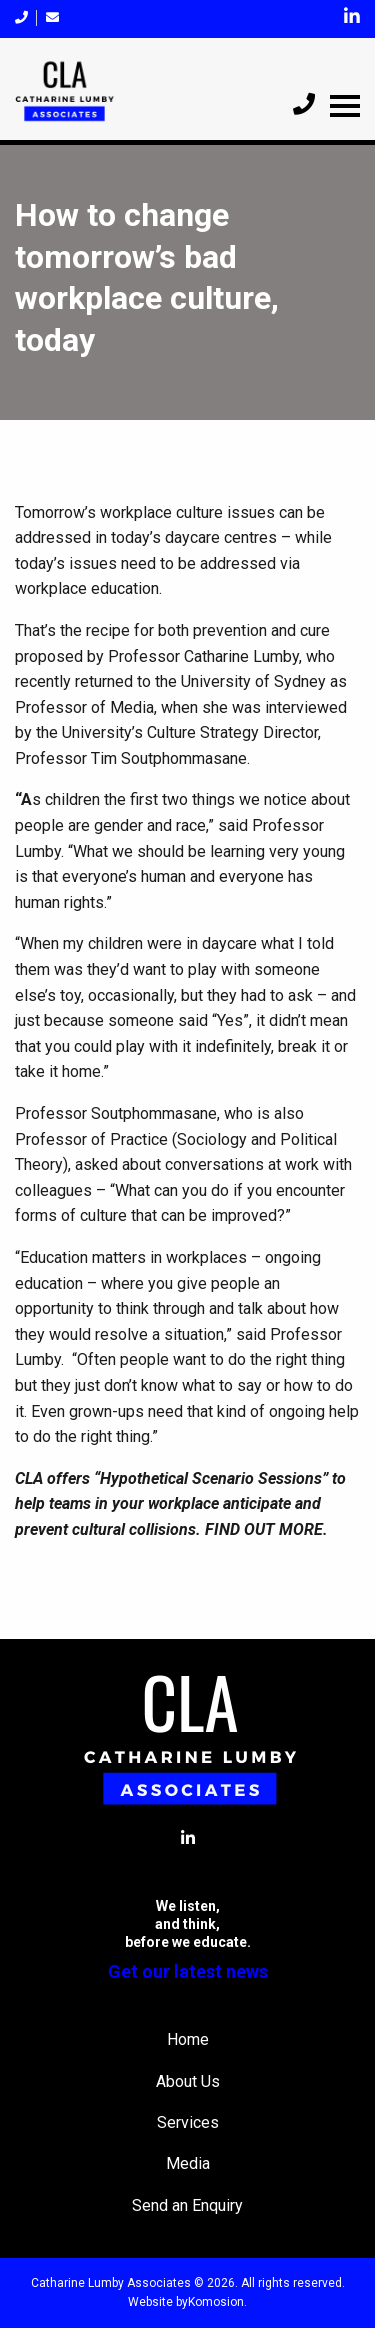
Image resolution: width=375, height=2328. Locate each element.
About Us (188, 2081)
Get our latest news (188, 1971)
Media (188, 2163)
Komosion (216, 2302)
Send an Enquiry (187, 2205)
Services (188, 2122)
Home (188, 2039)
